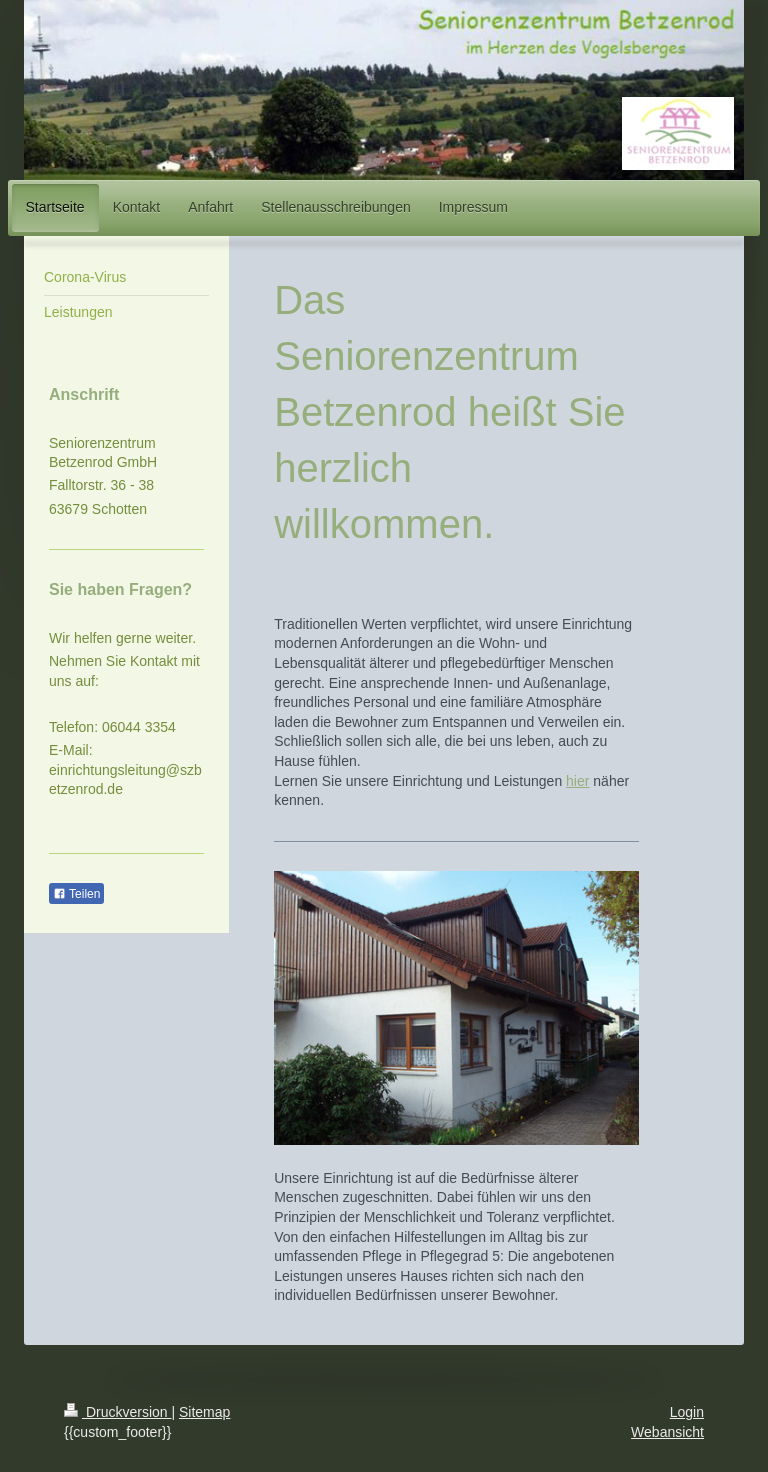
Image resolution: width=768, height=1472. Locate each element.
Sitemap (204, 1412)
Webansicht (667, 1432)
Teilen (76, 894)
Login (687, 1412)
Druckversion (117, 1412)
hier (577, 781)
